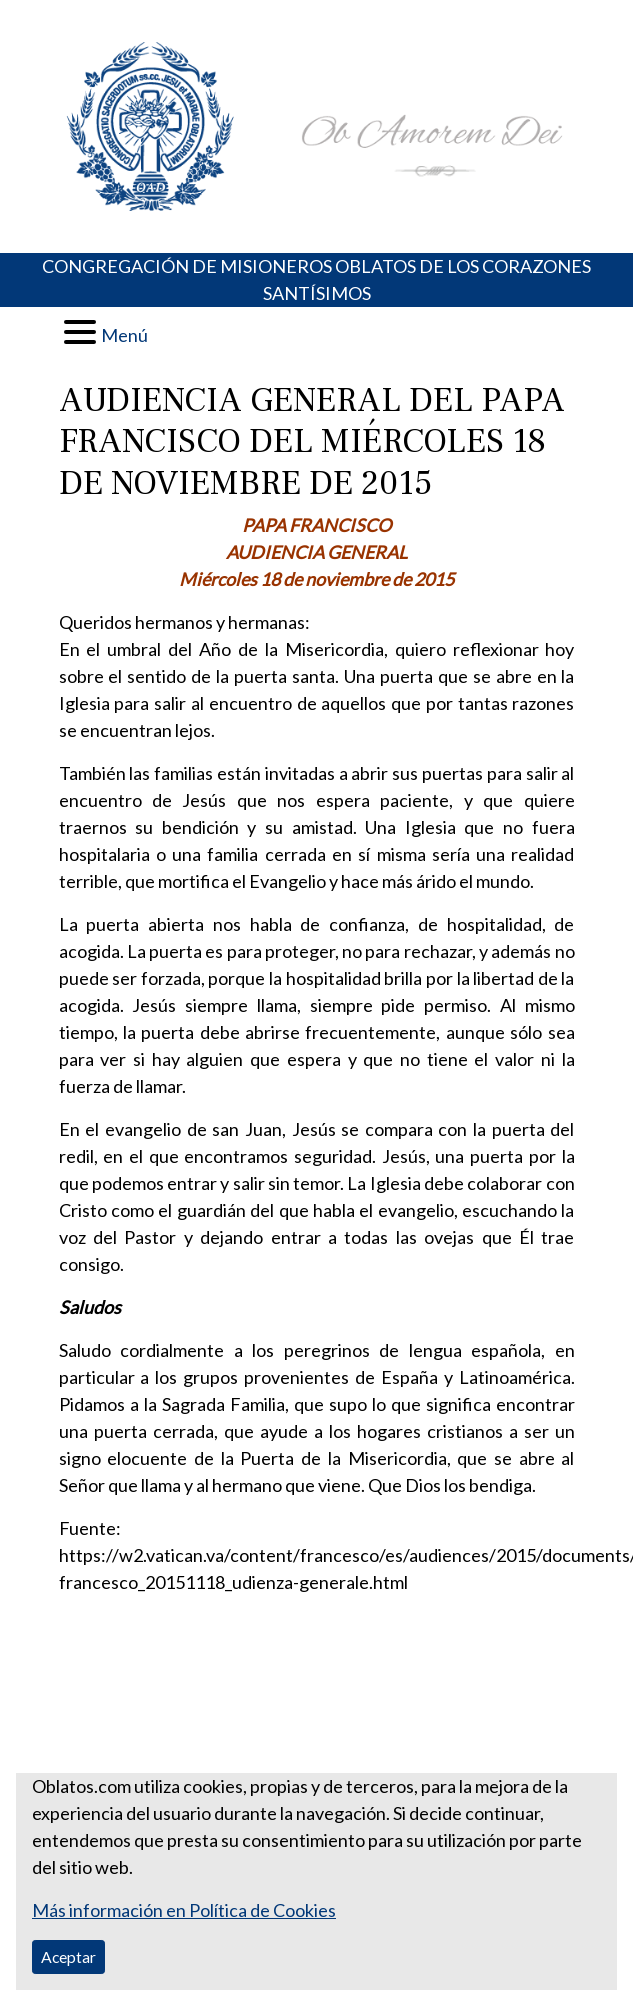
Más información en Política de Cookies (184, 1910)
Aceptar (68, 1956)
